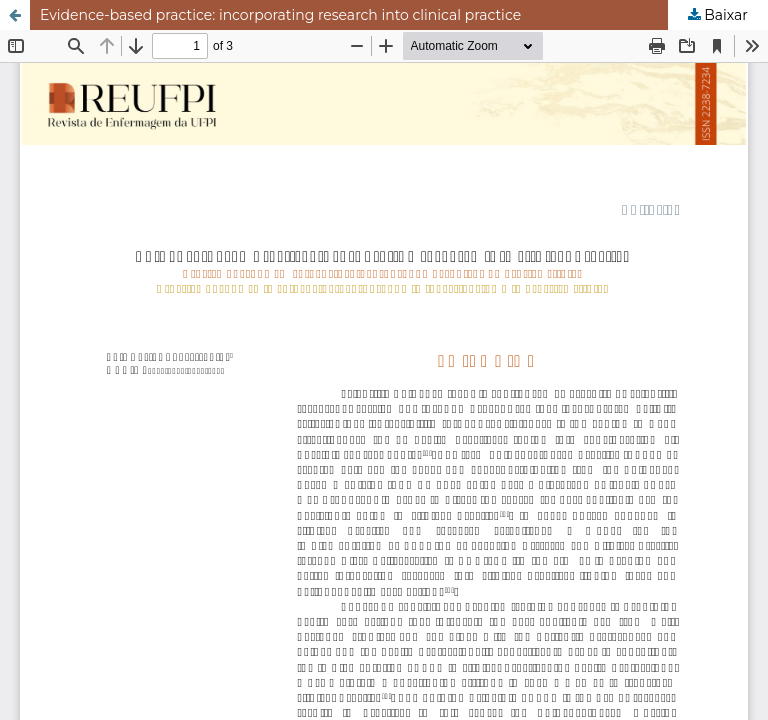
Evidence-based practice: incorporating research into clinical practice (280, 15)
